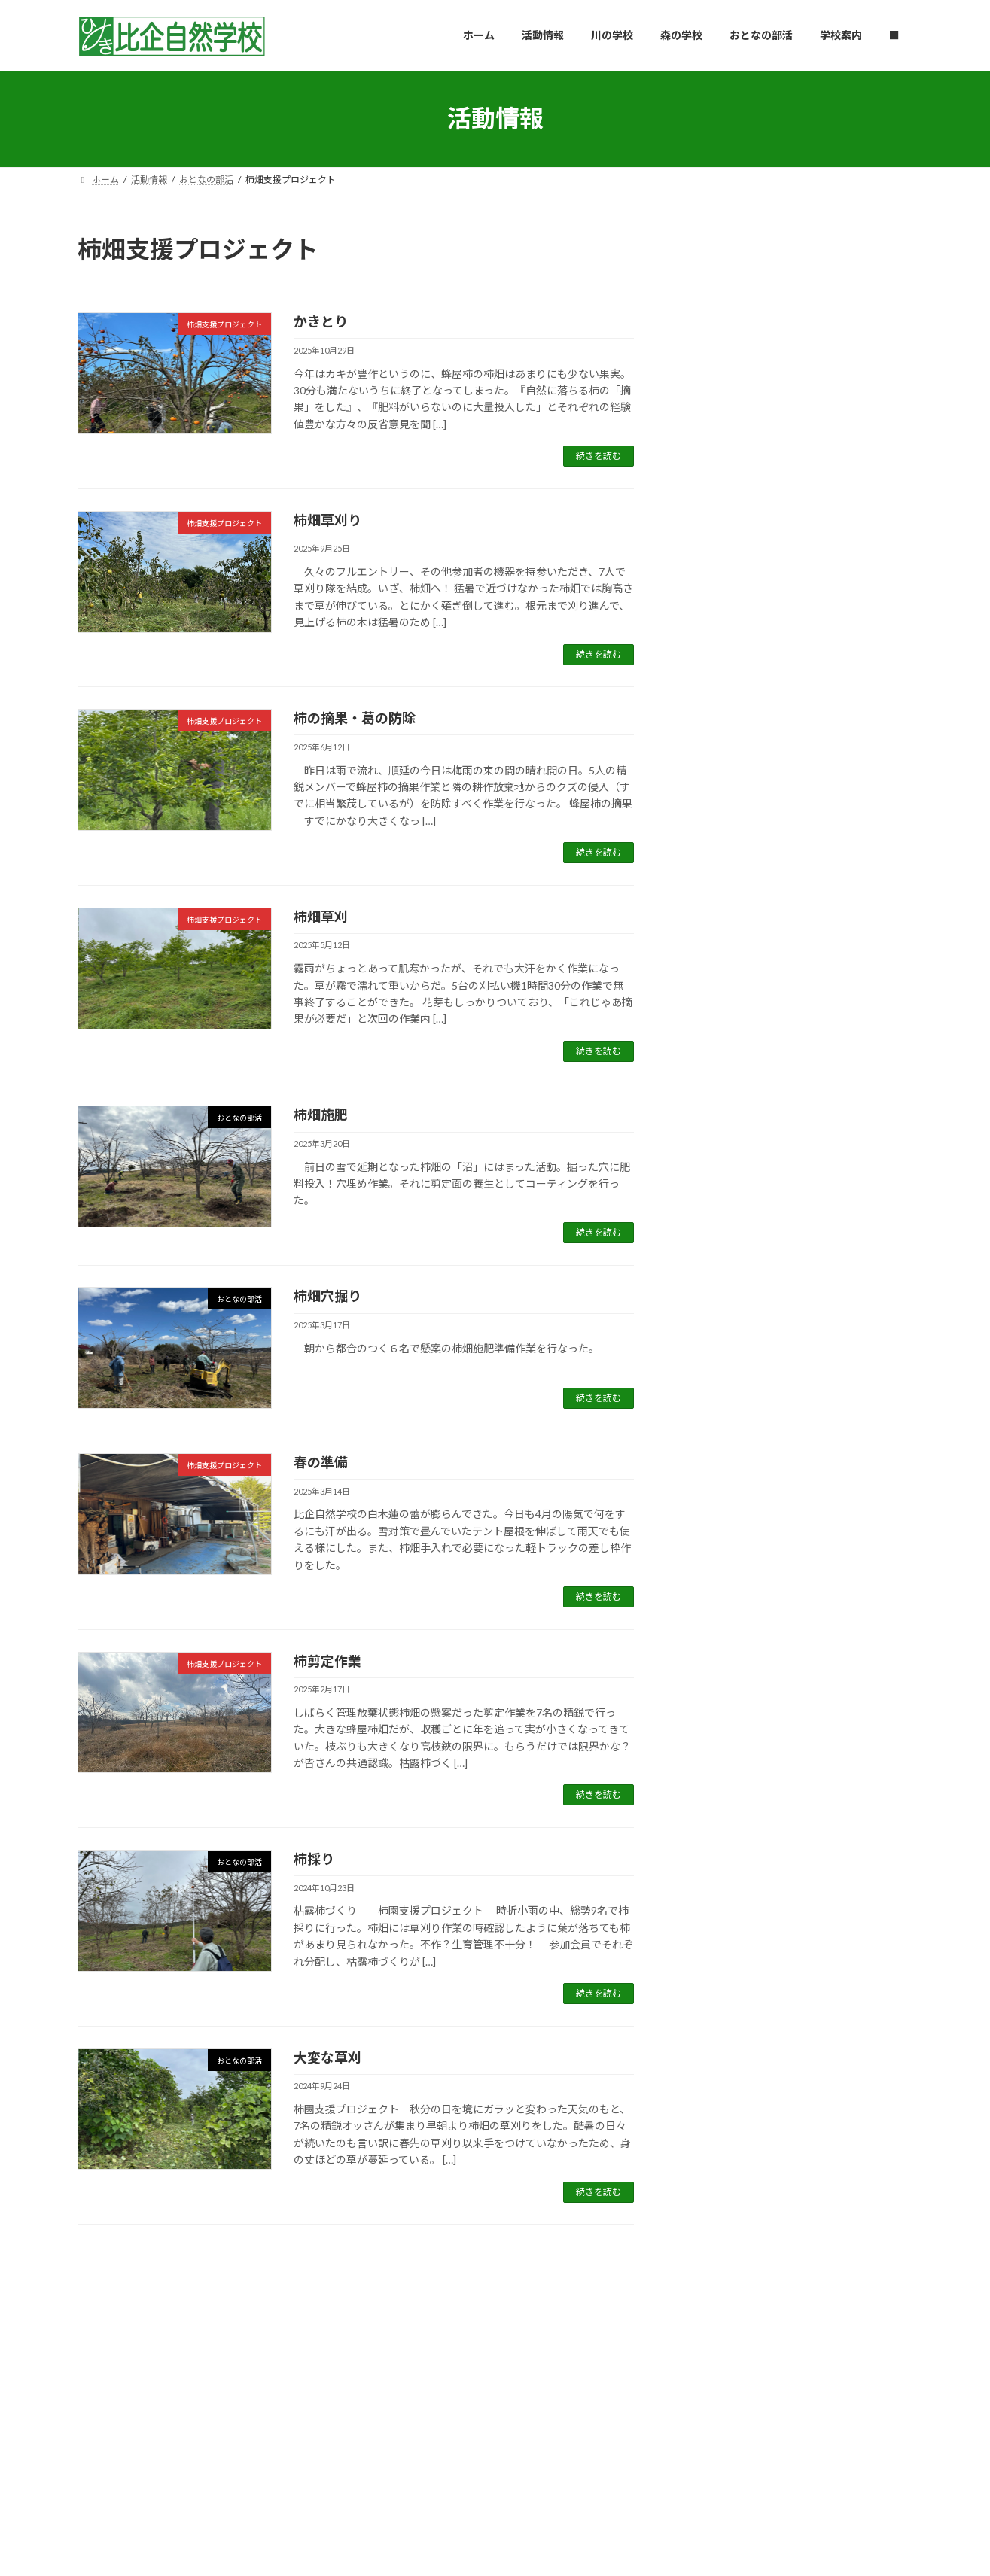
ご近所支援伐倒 (723, 358)
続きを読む (598, 455)
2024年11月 (720, 1413)
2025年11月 (720, 1047)
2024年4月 (717, 1627)
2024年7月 (717, 1535)
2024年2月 (717, 1688)
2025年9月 (717, 1108)
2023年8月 (717, 1872)
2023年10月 (720, 1811)
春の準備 (321, 1462)
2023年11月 (720, 1780)
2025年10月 (720, 1078)
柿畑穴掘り (327, 1296)
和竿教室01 (712, 598)
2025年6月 (717, 1200)
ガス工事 (705, 538)
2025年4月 (717, 1261)
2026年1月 (717, 986)
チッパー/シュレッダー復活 (755, 418)
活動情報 (166, 2337)
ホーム (105, 2337)
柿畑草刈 (321, 916)
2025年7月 (717, 1169)
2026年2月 (717, 955)
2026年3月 (717, 925)
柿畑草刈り (327, 520)
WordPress (413, 2488)
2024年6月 (717, 1566)
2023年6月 (717, 1933)
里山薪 (817, 759)
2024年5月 (717, 1597)
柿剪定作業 (327, 1661)
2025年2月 (717, 1321)
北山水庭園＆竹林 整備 (742, 838)
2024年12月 (720, 1382)
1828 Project (788, 398)
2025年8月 (717, 1139)
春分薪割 (705, 778)
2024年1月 (717, 1719)
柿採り (314, 1859)
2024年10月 (720, 1444)
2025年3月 (717, 1291)
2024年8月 (717, 1505)
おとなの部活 (789, 579)
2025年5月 (717, 1230)
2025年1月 (717, 1352)
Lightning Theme (491, 2488)
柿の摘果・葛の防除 (355, 718)
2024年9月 (717, 1474)
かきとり (321, 321)
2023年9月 (717, 1841)
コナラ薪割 (711, 297)
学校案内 (446, 2337)
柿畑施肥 (321, 1114)
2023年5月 (717, 1963)
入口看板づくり (723, 658)
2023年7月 (717, 1902)
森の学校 (781, 279)
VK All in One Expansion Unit (592, 2488)
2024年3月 (717, 1658)
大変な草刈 (327, 2057)
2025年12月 (720, 1016)
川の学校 (232, 2337)
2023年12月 (720, 1750)
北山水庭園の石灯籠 (735, 478)
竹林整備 (705, 718)
